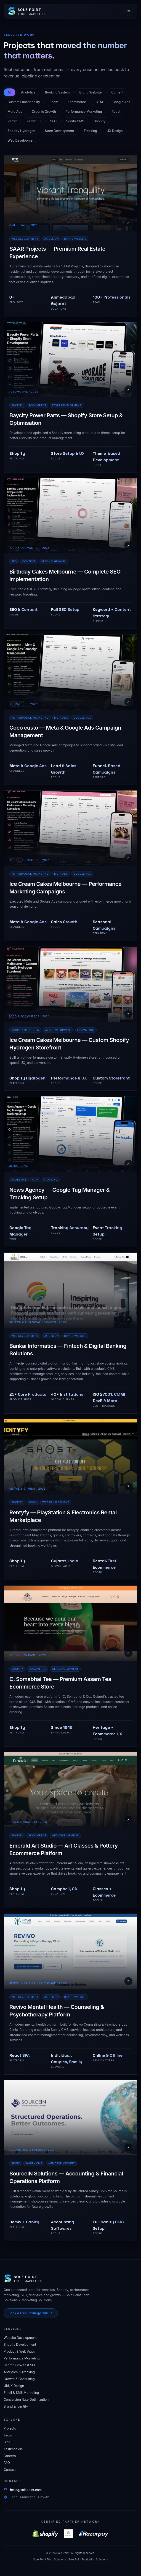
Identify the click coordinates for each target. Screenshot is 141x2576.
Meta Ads (15, 111)
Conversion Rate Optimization (26, 2399)
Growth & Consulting (19, 2379)
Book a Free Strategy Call (30, 2313)
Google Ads (121, 102)
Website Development (20, 2338)
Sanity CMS (75, 121)
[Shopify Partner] (45, 2533)
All (9, 92)
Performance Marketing (84, 111)
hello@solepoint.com (26, 2490)
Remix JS (34, 121)
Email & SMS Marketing (21, 2393)
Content (117, 92)
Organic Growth (44, 111)
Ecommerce (77, 102)
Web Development (22, 140)
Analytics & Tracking (19, 2372)
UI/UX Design (14, 2386)
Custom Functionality (24, 102)
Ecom (54, 102)
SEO (53, 121)
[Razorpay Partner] (94, 2533)
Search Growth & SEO (20, 2365)
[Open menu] (128, 11)
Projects (10, 2428)
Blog (7, 2442)
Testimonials (13, 2449)
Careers (10, 2456)
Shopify (99, 121)
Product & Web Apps (19, 2351)
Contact (10, 2470)
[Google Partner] (68, 2533)
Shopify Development (20, 2344)
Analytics (28, 92)
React (116, 111)
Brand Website (90, 92)
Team (8, 2435)
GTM (99, 102)
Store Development (59, 131)
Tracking (90, 131)
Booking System (57, 92)
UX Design (115, 131)
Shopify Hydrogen (21, 131)
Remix (12, 121)
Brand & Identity (16, 2406)
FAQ (7, 2463)
